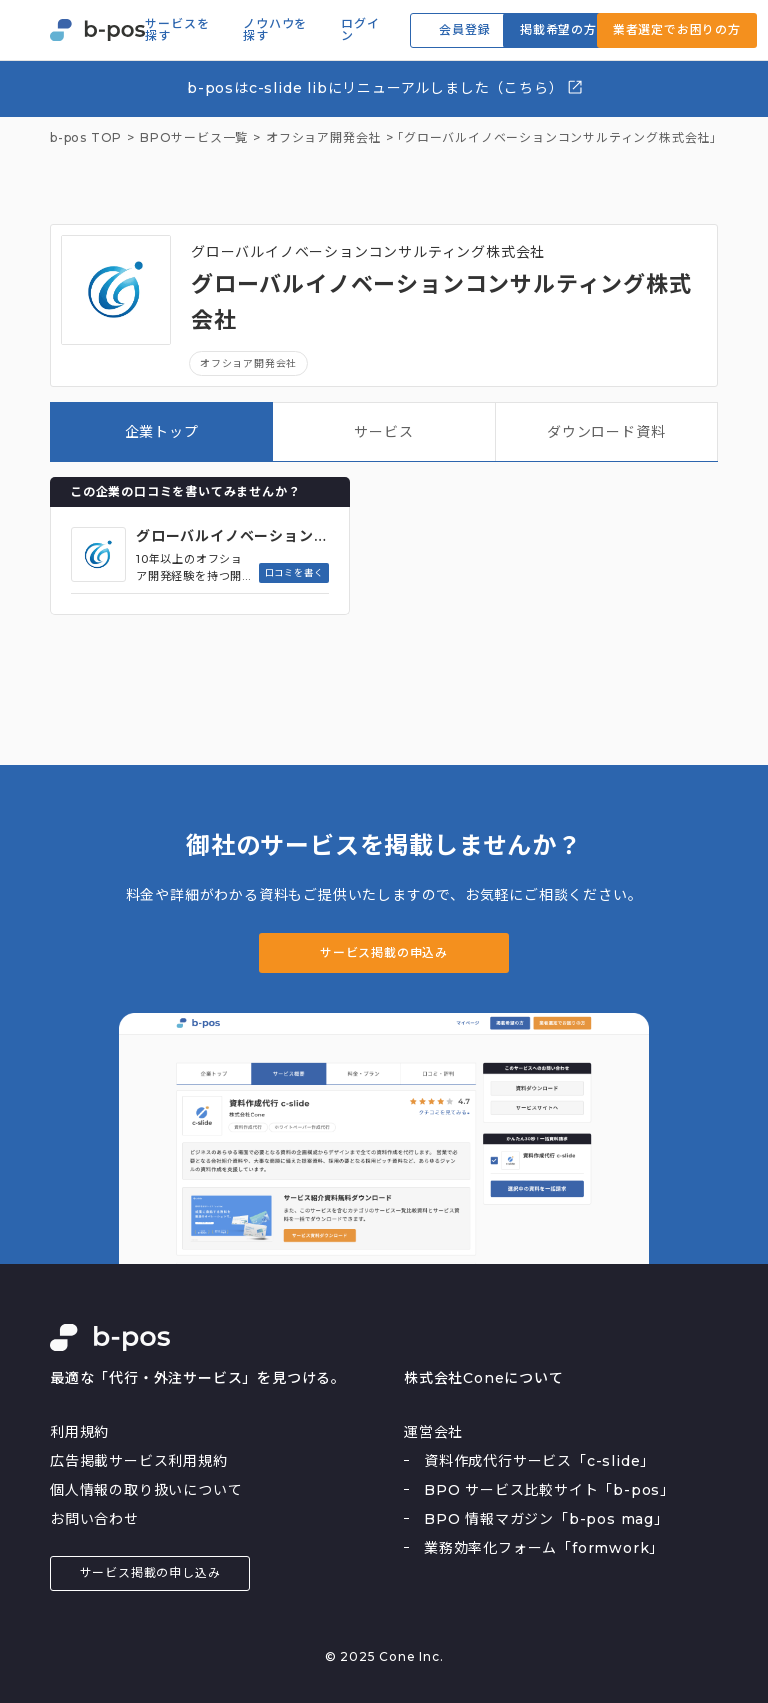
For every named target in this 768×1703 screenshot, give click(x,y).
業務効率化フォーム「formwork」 (544, 1548)
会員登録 (464, 29)
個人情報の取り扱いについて (146, 1490)
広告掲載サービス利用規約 (139, 1461)
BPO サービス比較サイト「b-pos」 (549, 1490)
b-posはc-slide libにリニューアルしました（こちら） (385, 87)
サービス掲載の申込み (384, 952)
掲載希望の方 (558, 29)
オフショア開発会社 (248, 363)
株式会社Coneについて (484, 1378)
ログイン (360, 30)
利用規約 (79, 1432)
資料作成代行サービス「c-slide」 (539, 1461)
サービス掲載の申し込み (150, 1572)
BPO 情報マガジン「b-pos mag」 (546, 1519)
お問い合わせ (94, 1519)
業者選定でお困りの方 (677, 29)
